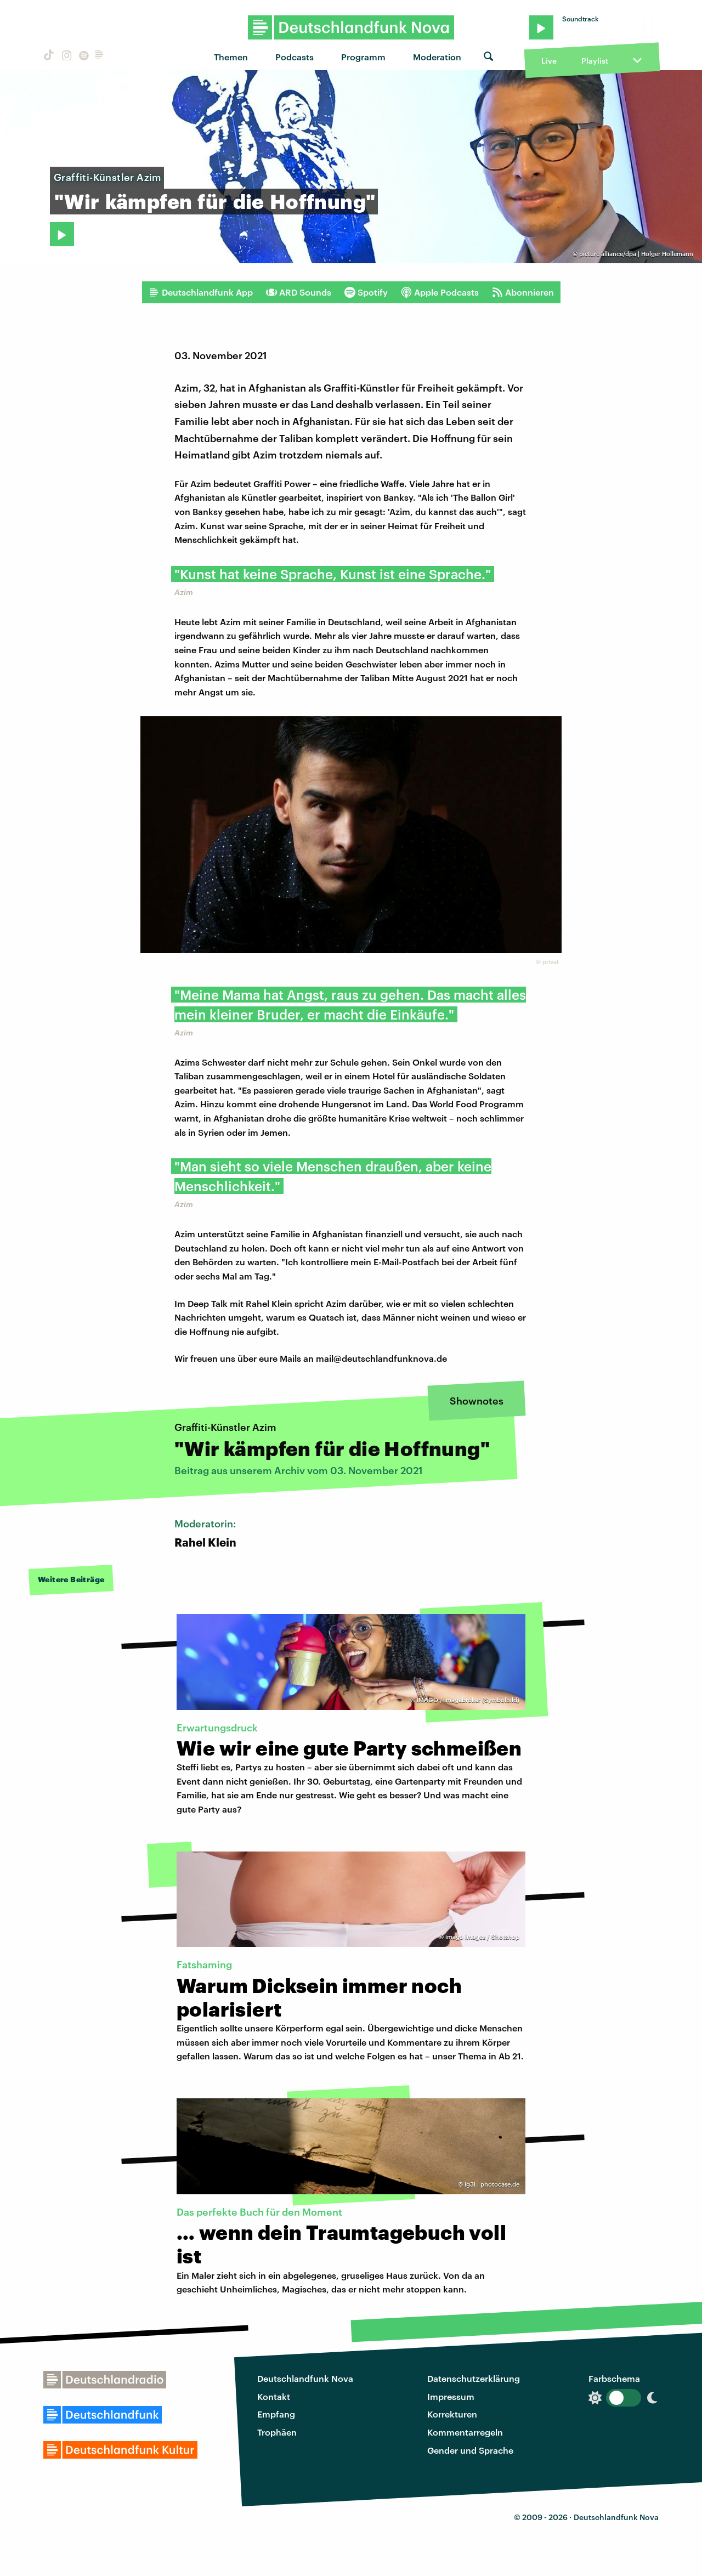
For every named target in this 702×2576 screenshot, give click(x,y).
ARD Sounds (298, 292)
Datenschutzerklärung (473, 2378)
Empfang (276, 2414)
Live (549, 60)
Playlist (594, 60)
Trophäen (277, 2432)
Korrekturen (452, 2414)
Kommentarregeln (465, 2432)
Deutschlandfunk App (201, 292)
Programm (363, 57)
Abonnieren (523, 292)
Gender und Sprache (470, 2450)
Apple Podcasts (440, 292)
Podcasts (294, 57)
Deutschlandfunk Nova (305, 2378)
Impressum (450, 2396)
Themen (231, 57)
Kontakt (273, 2396)
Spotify (366, 292)
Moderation (437, 57)
